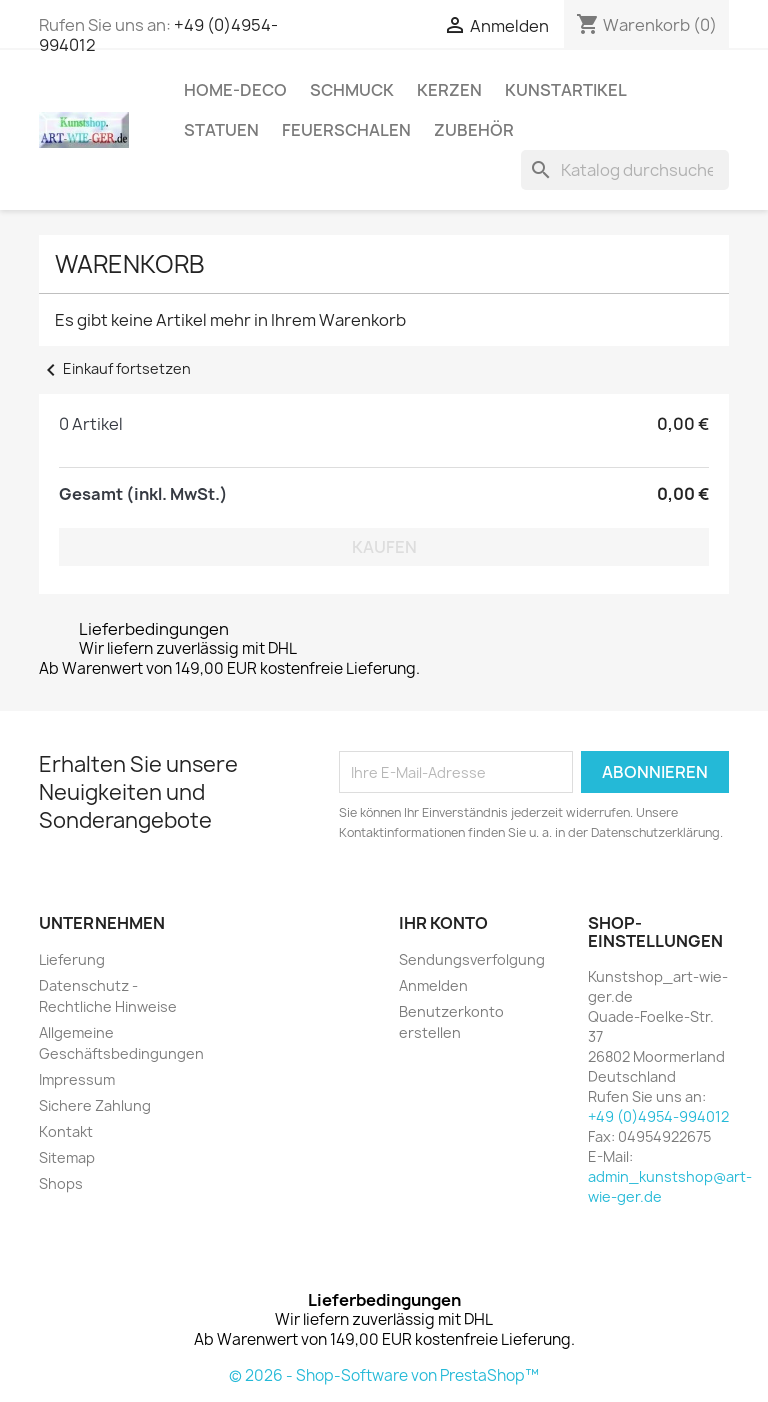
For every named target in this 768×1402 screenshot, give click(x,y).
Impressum (77, 1079)
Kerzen (449, 90)
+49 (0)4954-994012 (658, 1116)
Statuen (221, 130)
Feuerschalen (346, 130)
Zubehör (474, 130)
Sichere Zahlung (95, 1105)
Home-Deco (235, 90)
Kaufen (384, 547)
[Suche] (625, 170)
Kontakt (66, 1131)
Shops (61, 1183)
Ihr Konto (443, 923)
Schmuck (352, 90)
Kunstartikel (566, 90)
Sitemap (67, 1157)
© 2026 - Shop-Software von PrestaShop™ (384, 1375)
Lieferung (72, 959)
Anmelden (433, 985)
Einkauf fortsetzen (115, 368)
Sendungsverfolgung (472, 959)
